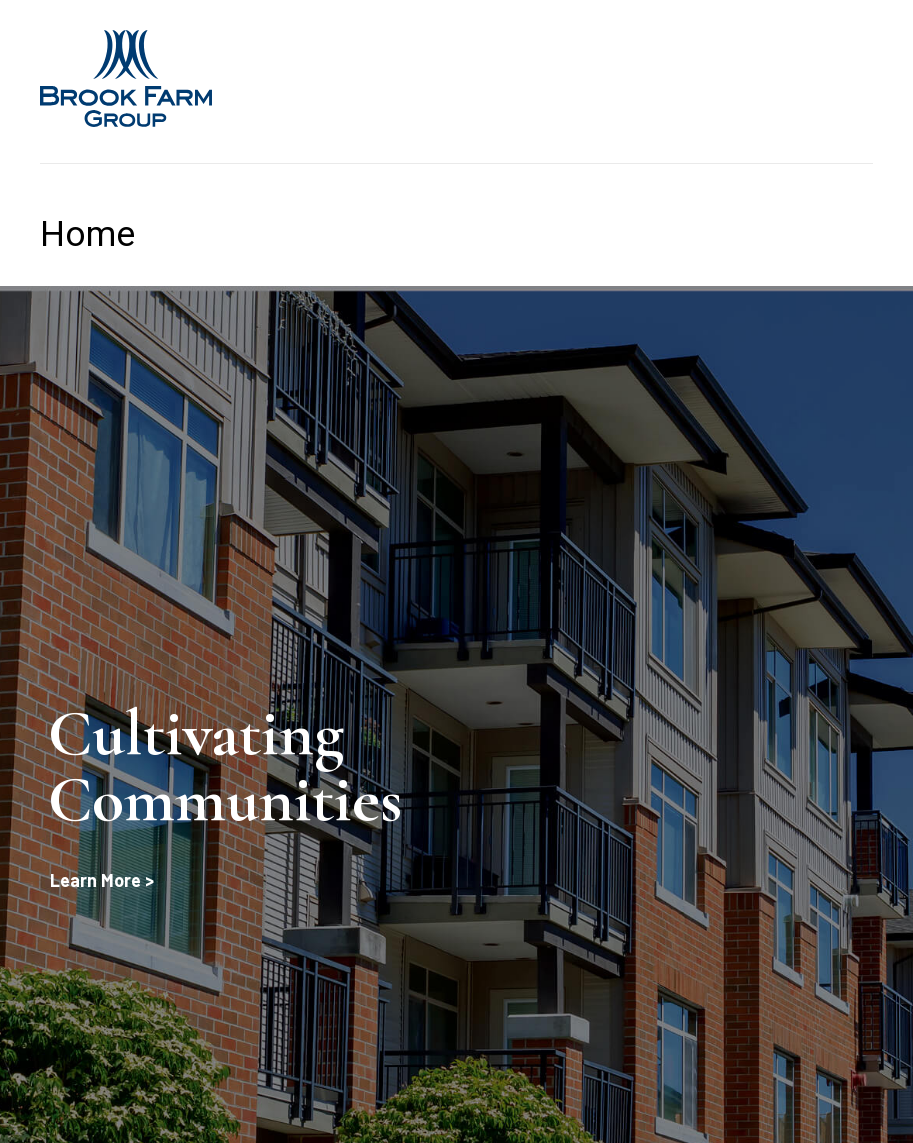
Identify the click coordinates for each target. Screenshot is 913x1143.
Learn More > (102, 880)
